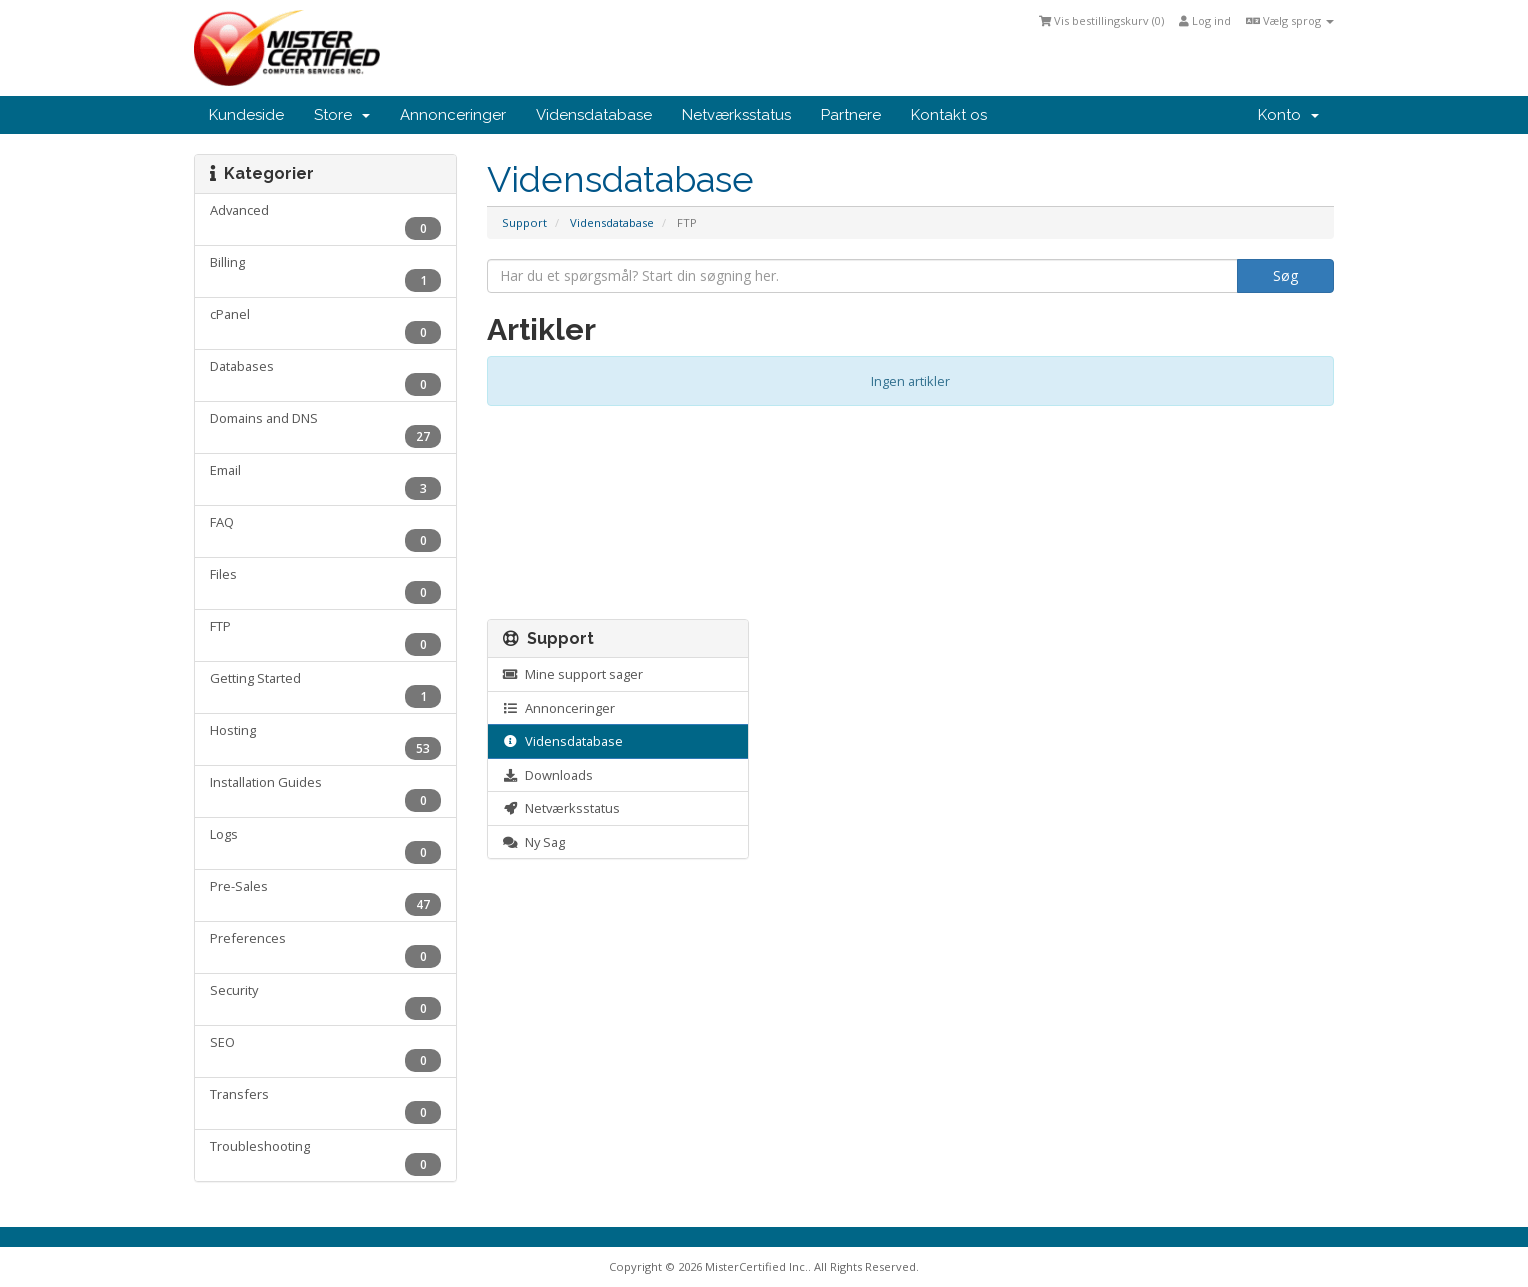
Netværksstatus (736, 115)
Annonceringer (453, 115)
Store (342, 115)
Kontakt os (949, 115)
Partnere (851, 115)
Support (524, 222)
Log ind (1205, 20)
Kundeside (246, 115)
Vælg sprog (1290, 20)
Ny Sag (534, 842)
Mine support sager (573, 674)
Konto (1288, 115)
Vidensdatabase (594, 115)
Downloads (548, 775)
